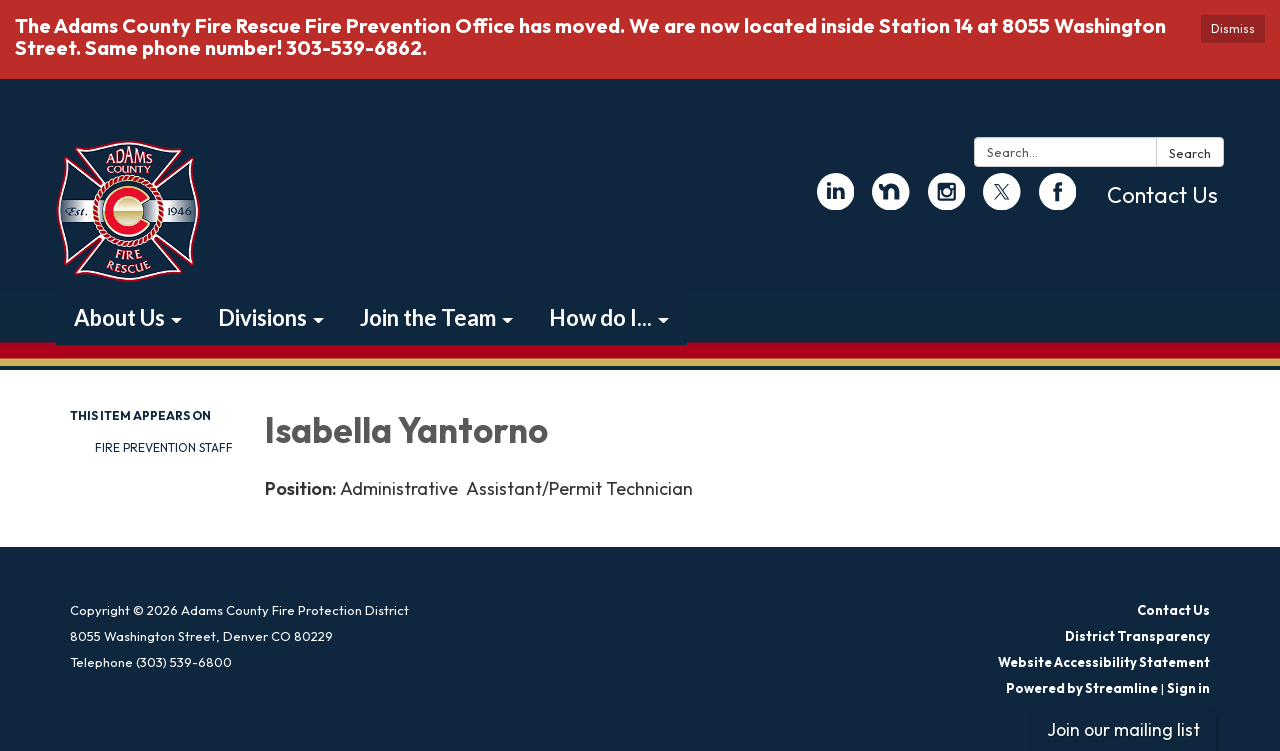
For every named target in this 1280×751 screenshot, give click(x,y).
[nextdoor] (891, 201)
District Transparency (1137, 636)
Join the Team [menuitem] (428, 317)
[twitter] (1002, 201)
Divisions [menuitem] (262, 317)
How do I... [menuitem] (600, 317)
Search (1190, 153)
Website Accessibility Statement (1104, 662)
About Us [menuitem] (119, 317)
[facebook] (1058, 201)
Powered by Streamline (1082, 688)
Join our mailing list (1123, 729)
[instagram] (947, 201)
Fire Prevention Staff (164, 447)
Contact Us (1162, 195)
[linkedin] (836, 201)
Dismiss (1233, 28)
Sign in (1188, 688)
